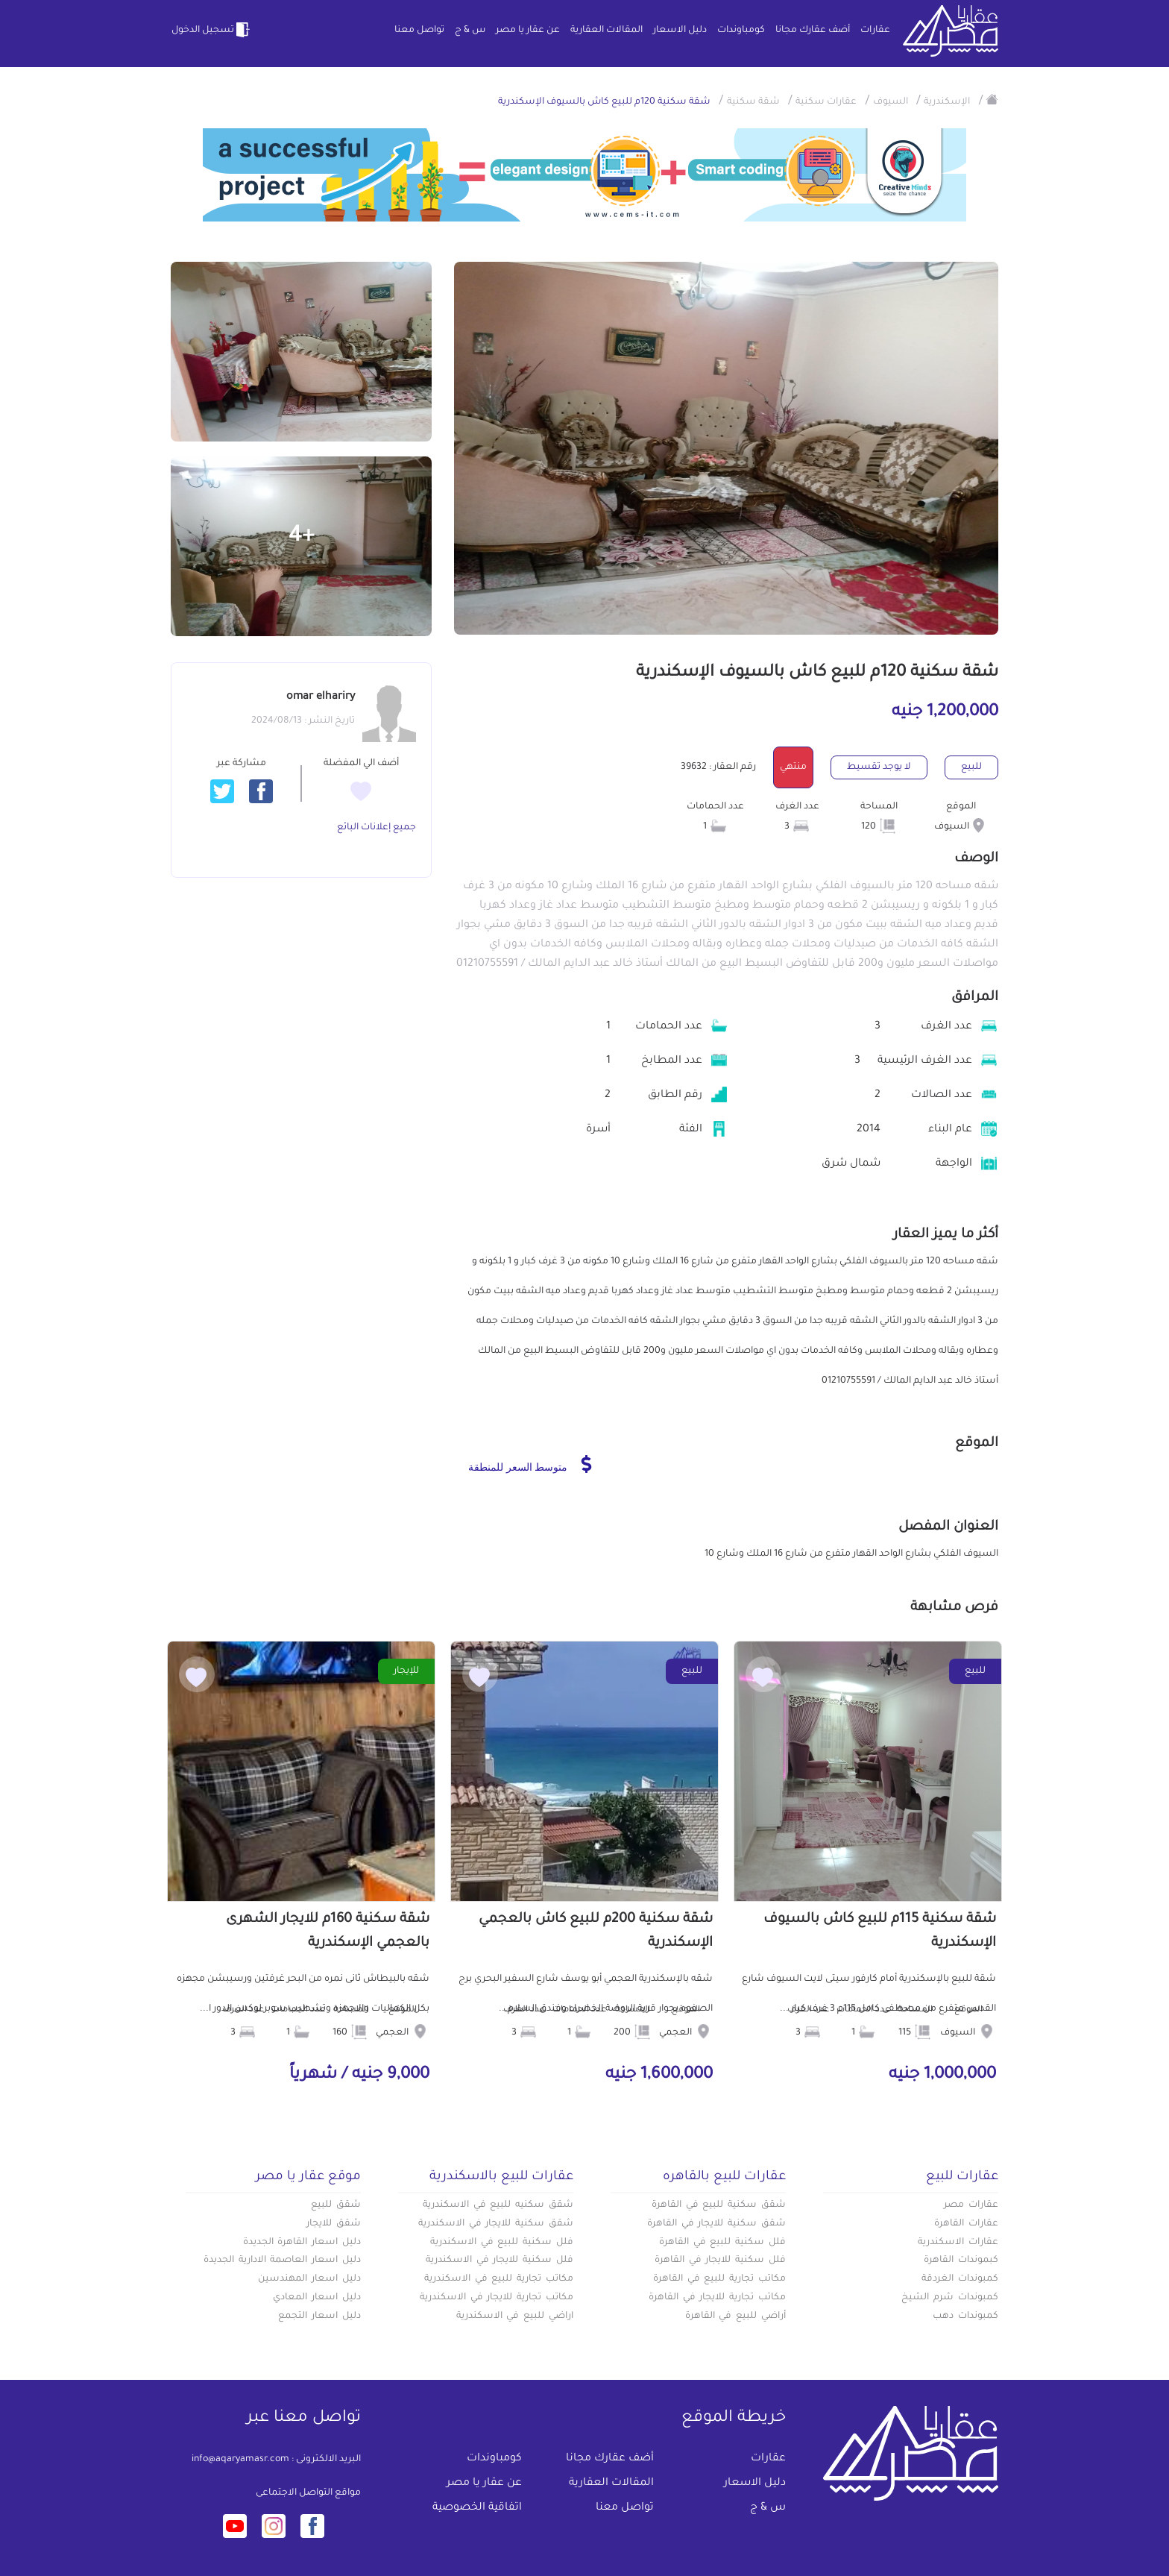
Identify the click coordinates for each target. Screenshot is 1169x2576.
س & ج (470, 30)
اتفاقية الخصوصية (477, 2508)
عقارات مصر (971, 2205)
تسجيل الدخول (211, 30)
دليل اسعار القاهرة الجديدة (302, 2242)
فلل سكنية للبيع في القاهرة (722, 2242)
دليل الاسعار (680, 30)
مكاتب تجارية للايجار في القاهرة (717, 2298)
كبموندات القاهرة (961, 2260)
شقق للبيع (336, 2205)
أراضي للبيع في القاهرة (735, 2316)
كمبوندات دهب (965, 2316)
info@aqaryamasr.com (240, 2459)
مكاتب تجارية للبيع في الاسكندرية (498, 2279)
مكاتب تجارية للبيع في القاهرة (719, 2279)
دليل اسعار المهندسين (309, 2279)
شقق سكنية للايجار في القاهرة (716, 2224)
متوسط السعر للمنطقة (529, 1464)
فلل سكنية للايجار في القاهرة (720, 2260)
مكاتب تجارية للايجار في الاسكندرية (496, 2298)
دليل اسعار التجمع (319, 2316)
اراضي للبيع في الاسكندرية (514, 2316)
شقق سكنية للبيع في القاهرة (719, 2205)
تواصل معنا (419, 30)
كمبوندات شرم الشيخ (949, 2298)
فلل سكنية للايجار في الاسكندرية (499, 2260)
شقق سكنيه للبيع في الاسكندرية (498, 2205)
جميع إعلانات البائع (376, 828)
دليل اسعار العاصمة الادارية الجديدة (282, 2260)
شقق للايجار (333, 2224)
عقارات (875, 30)
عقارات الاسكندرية (958, 2242)
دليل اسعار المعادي (317, 2298)
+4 (302, 537)
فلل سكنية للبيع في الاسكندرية (501, 2242)
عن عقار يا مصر (528, 30)
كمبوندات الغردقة (959, 2279)
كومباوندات (741, 30)
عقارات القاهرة (966, 2224)
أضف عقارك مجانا (812, 30)
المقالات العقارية (606, 30)
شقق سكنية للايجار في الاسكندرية (495, 2224)
